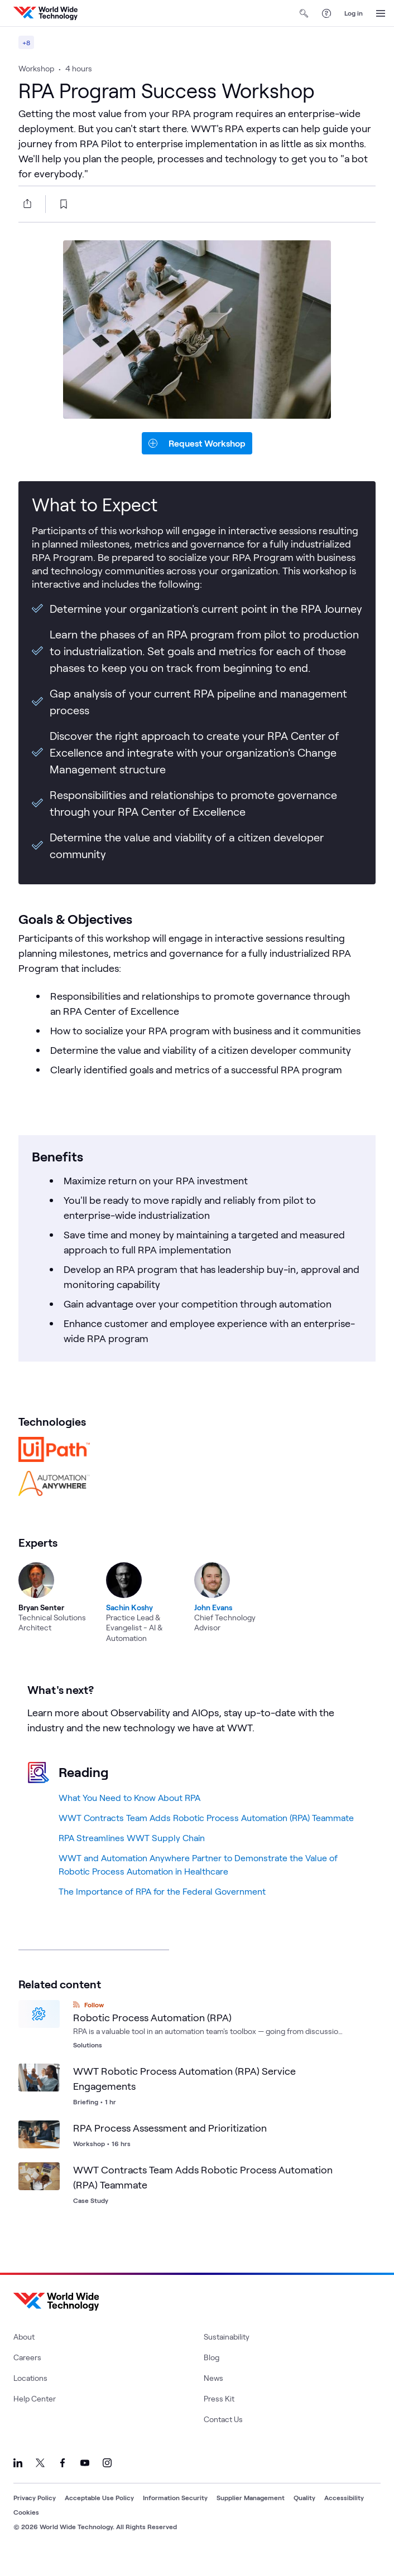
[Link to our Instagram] (107, 2480)
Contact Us (223, 2437)
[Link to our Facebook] (62, 2480)
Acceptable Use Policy (99, 2515)
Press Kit (219, 2416)
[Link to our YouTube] (84, 2480)
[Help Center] (326, 13)
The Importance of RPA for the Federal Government (162, 1909)
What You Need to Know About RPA (129, 1815)
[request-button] (197, 461)
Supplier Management (251, 2515)
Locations (30, 2395)
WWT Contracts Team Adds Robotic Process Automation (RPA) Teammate (206, 1835)
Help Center (34, 2416)
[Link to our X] (40, 2480)
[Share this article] (25, 221)
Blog (211, 2375)
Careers (27, 2375)
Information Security (175, 2515)
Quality (304, 2515)
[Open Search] (304, 13)
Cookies (26, 2530)
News (213, 2395)
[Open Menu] (380, 13)
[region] (197, 1607)
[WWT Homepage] (45, 13)
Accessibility (344, 2515)
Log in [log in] (353, 13)
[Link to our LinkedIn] (17, 2480)
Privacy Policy (34, 2515)
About (24, 2354)
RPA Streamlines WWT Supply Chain (132, 1855)
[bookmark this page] (63, 221)
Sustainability (226, 2354)
